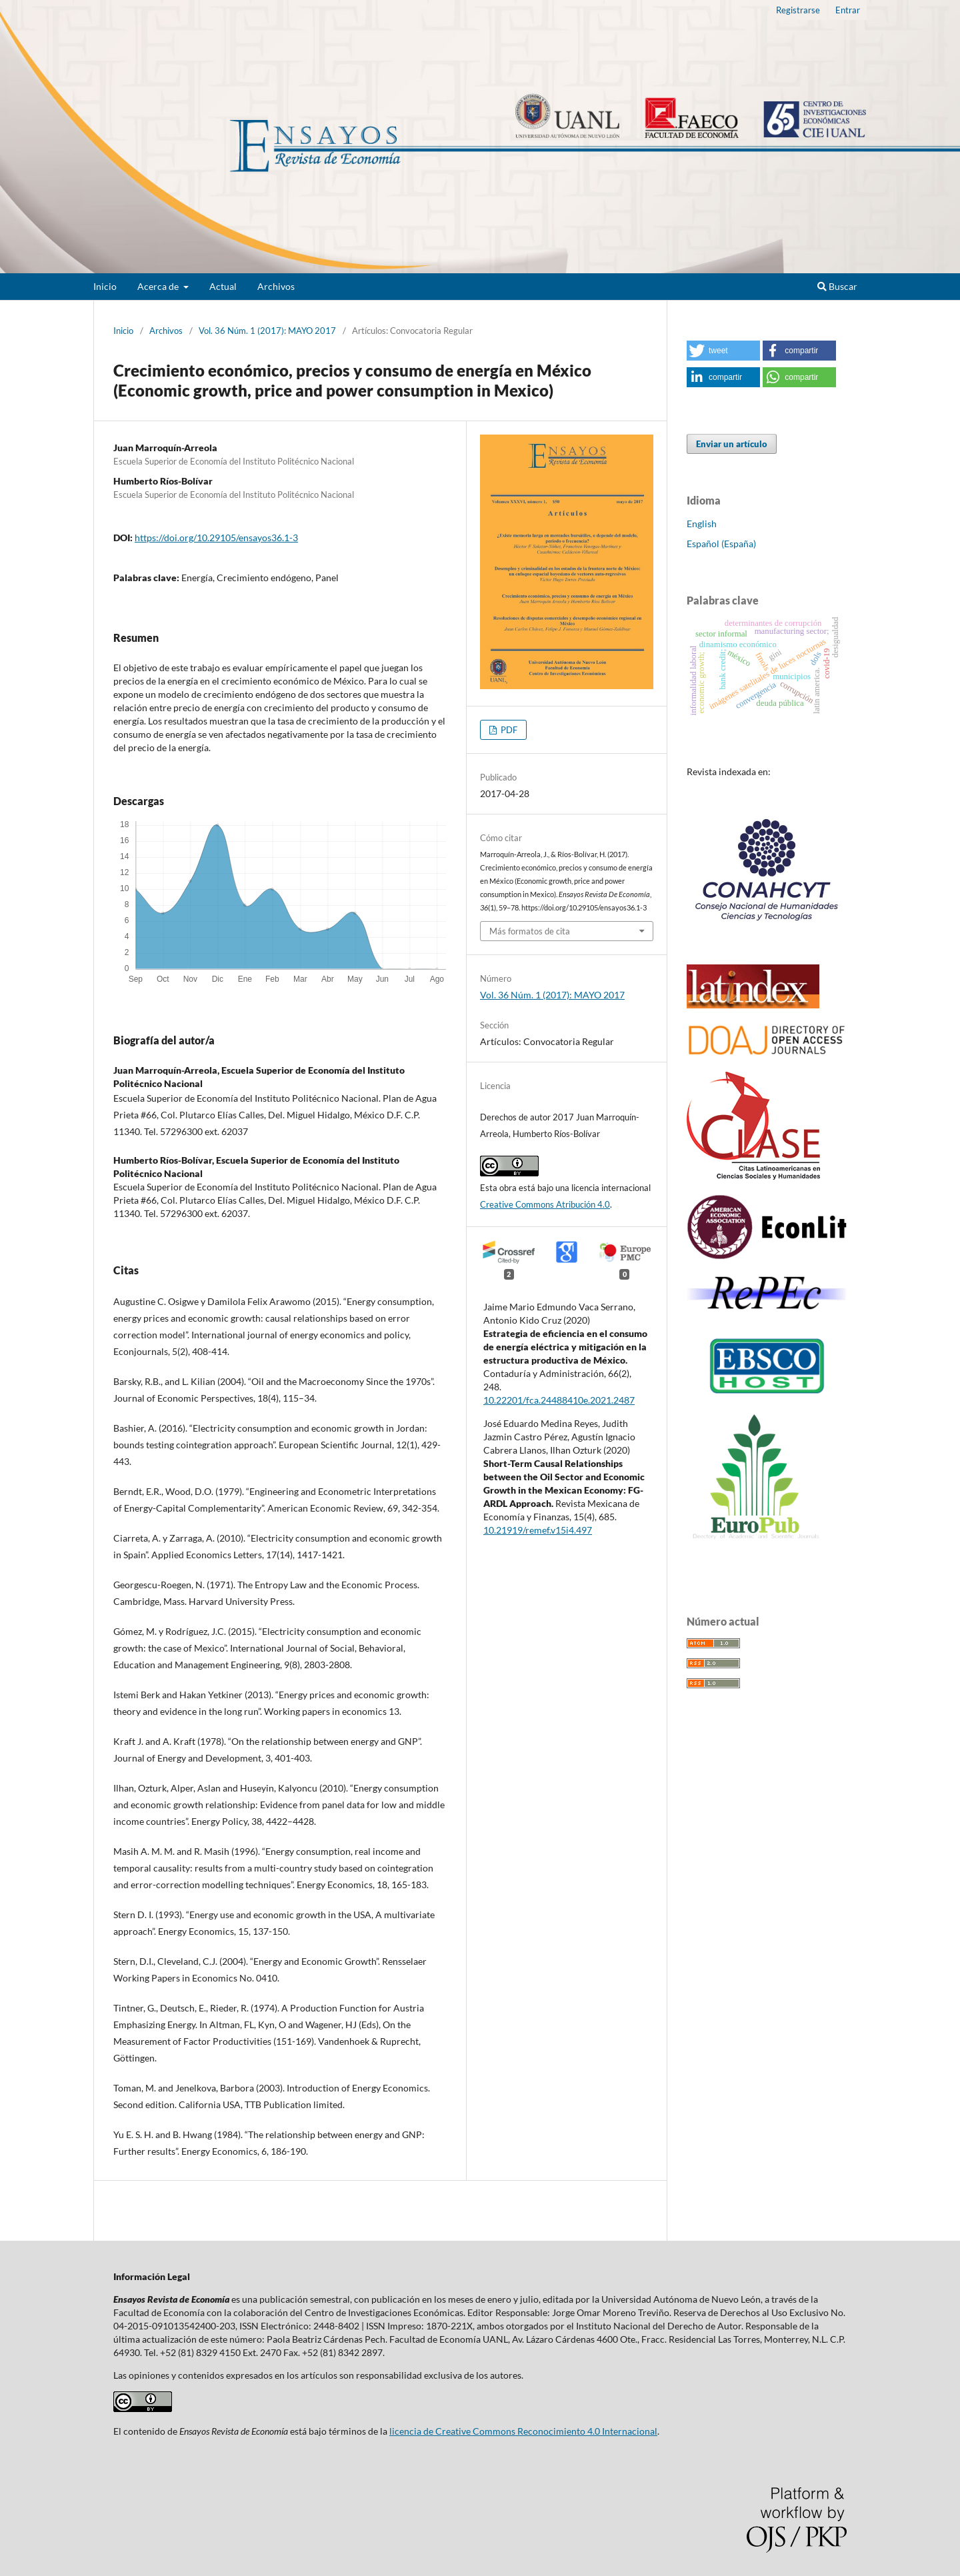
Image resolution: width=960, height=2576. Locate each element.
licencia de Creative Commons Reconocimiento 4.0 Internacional (523, 2431)
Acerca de (159, 286)
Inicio (105, 286)
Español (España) (721, 543)
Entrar (847, 10)
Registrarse (798, 10)
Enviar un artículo (731, 444)
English (702, 523)
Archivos (276, 286)
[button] (723, 351)
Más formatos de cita (529, 931)
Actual (223, 286)
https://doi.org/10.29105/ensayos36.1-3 (216, 537)
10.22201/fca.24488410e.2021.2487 (559, 1400)
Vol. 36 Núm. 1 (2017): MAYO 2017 (267, 330)
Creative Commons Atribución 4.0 (545, 1204)
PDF (508, 729)
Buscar (837, 286)
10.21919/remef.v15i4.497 (537, 1530)
